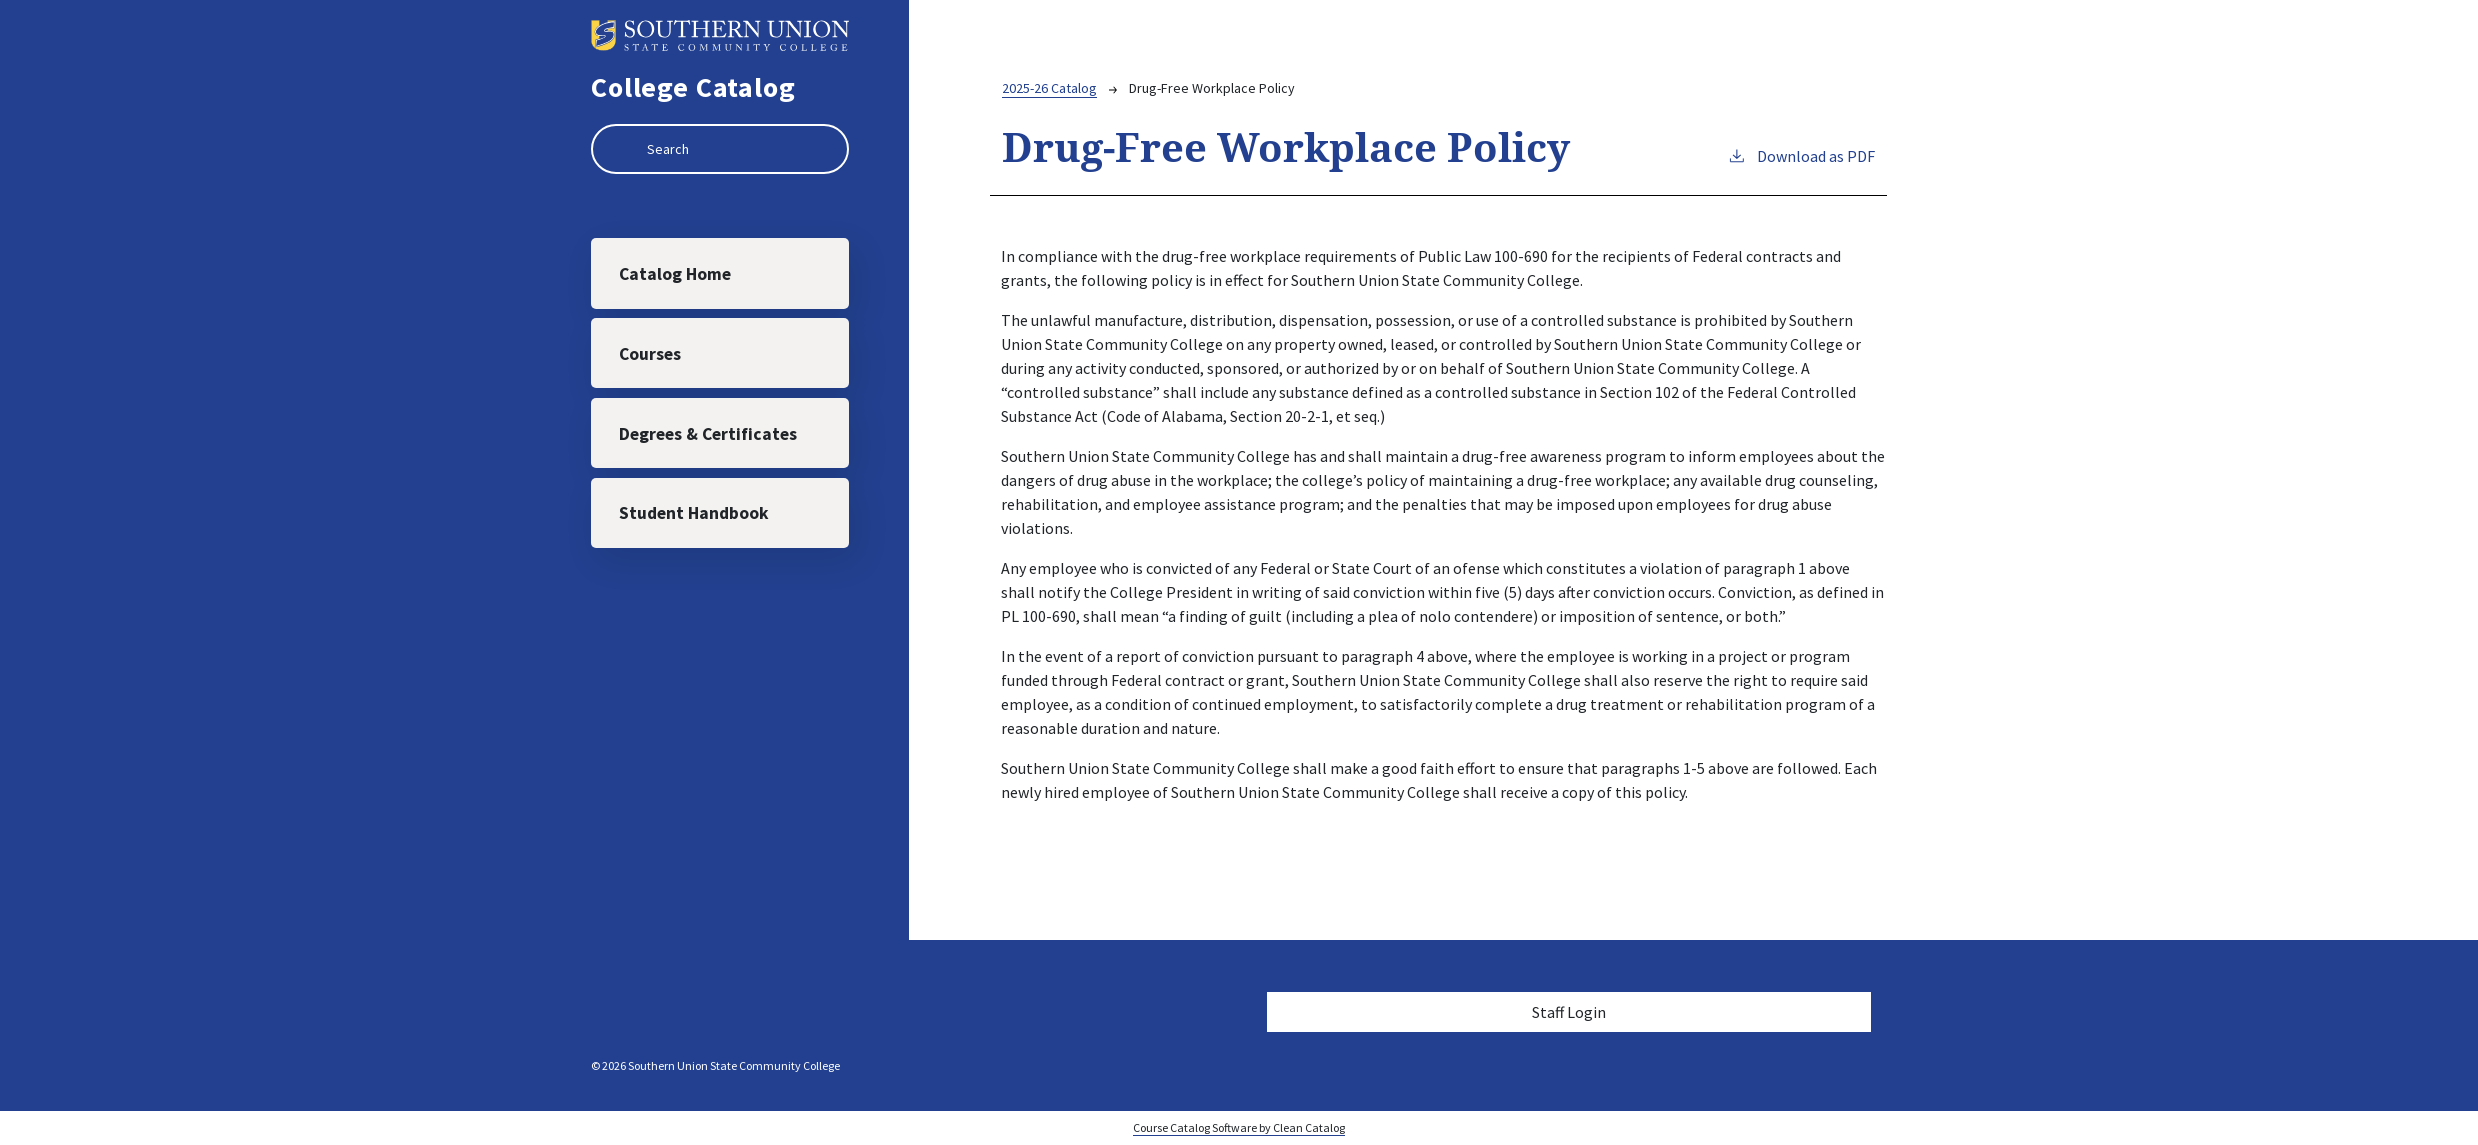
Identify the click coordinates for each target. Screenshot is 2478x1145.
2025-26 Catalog (1049, 88)
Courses (651, 355)
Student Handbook (695, 517)
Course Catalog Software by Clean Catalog (1239, 1127)
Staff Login (1569, 1012)
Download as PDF (1801, 155)
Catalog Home (676, 274)
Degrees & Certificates (709, 436)
